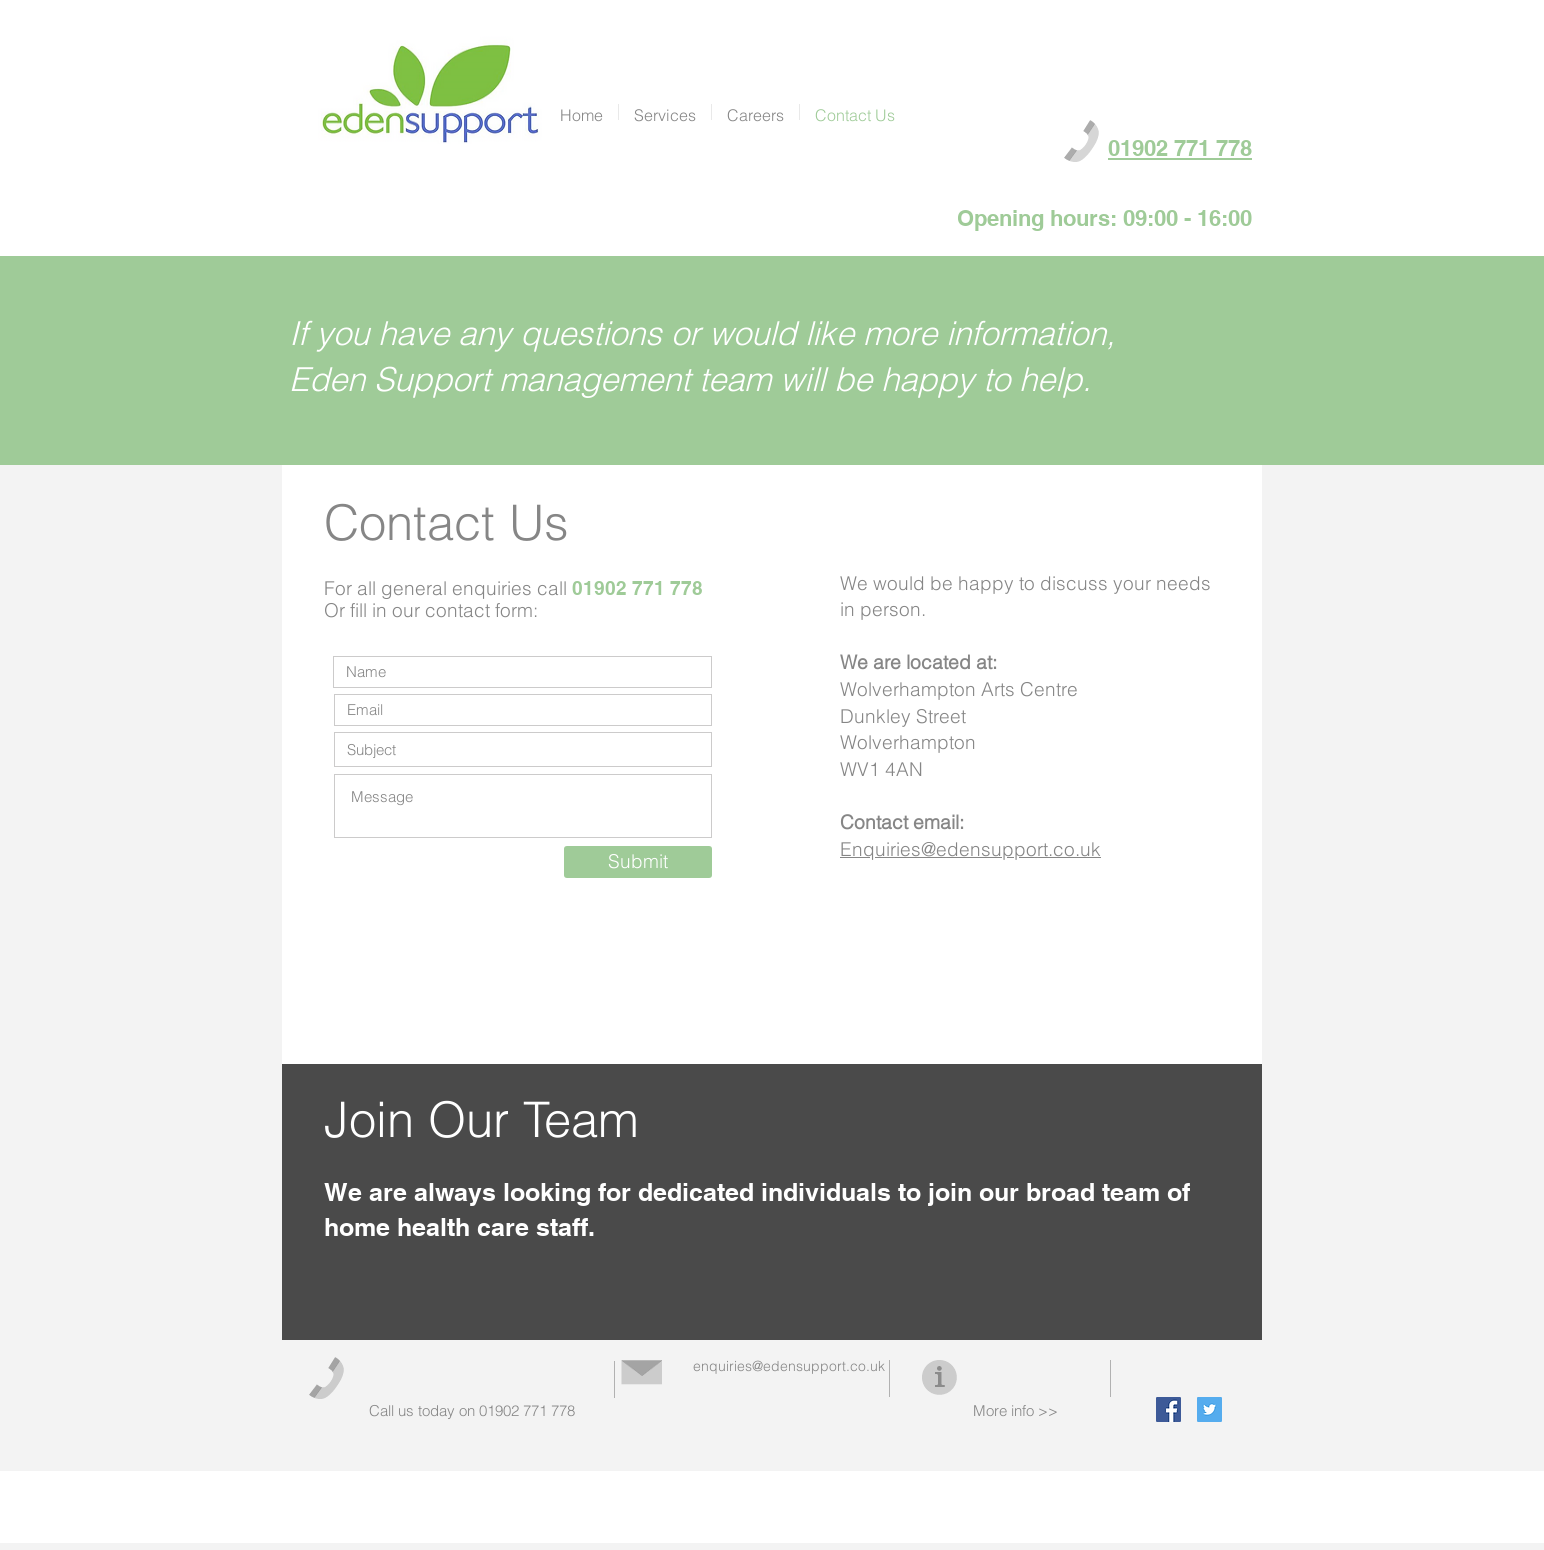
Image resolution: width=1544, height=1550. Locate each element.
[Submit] (638, 862)
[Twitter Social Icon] (1209, 1409)
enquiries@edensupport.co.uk (789, 1366)
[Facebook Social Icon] (1168, 1409)
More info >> (1015, 1410)
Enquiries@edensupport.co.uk (970, 849)
